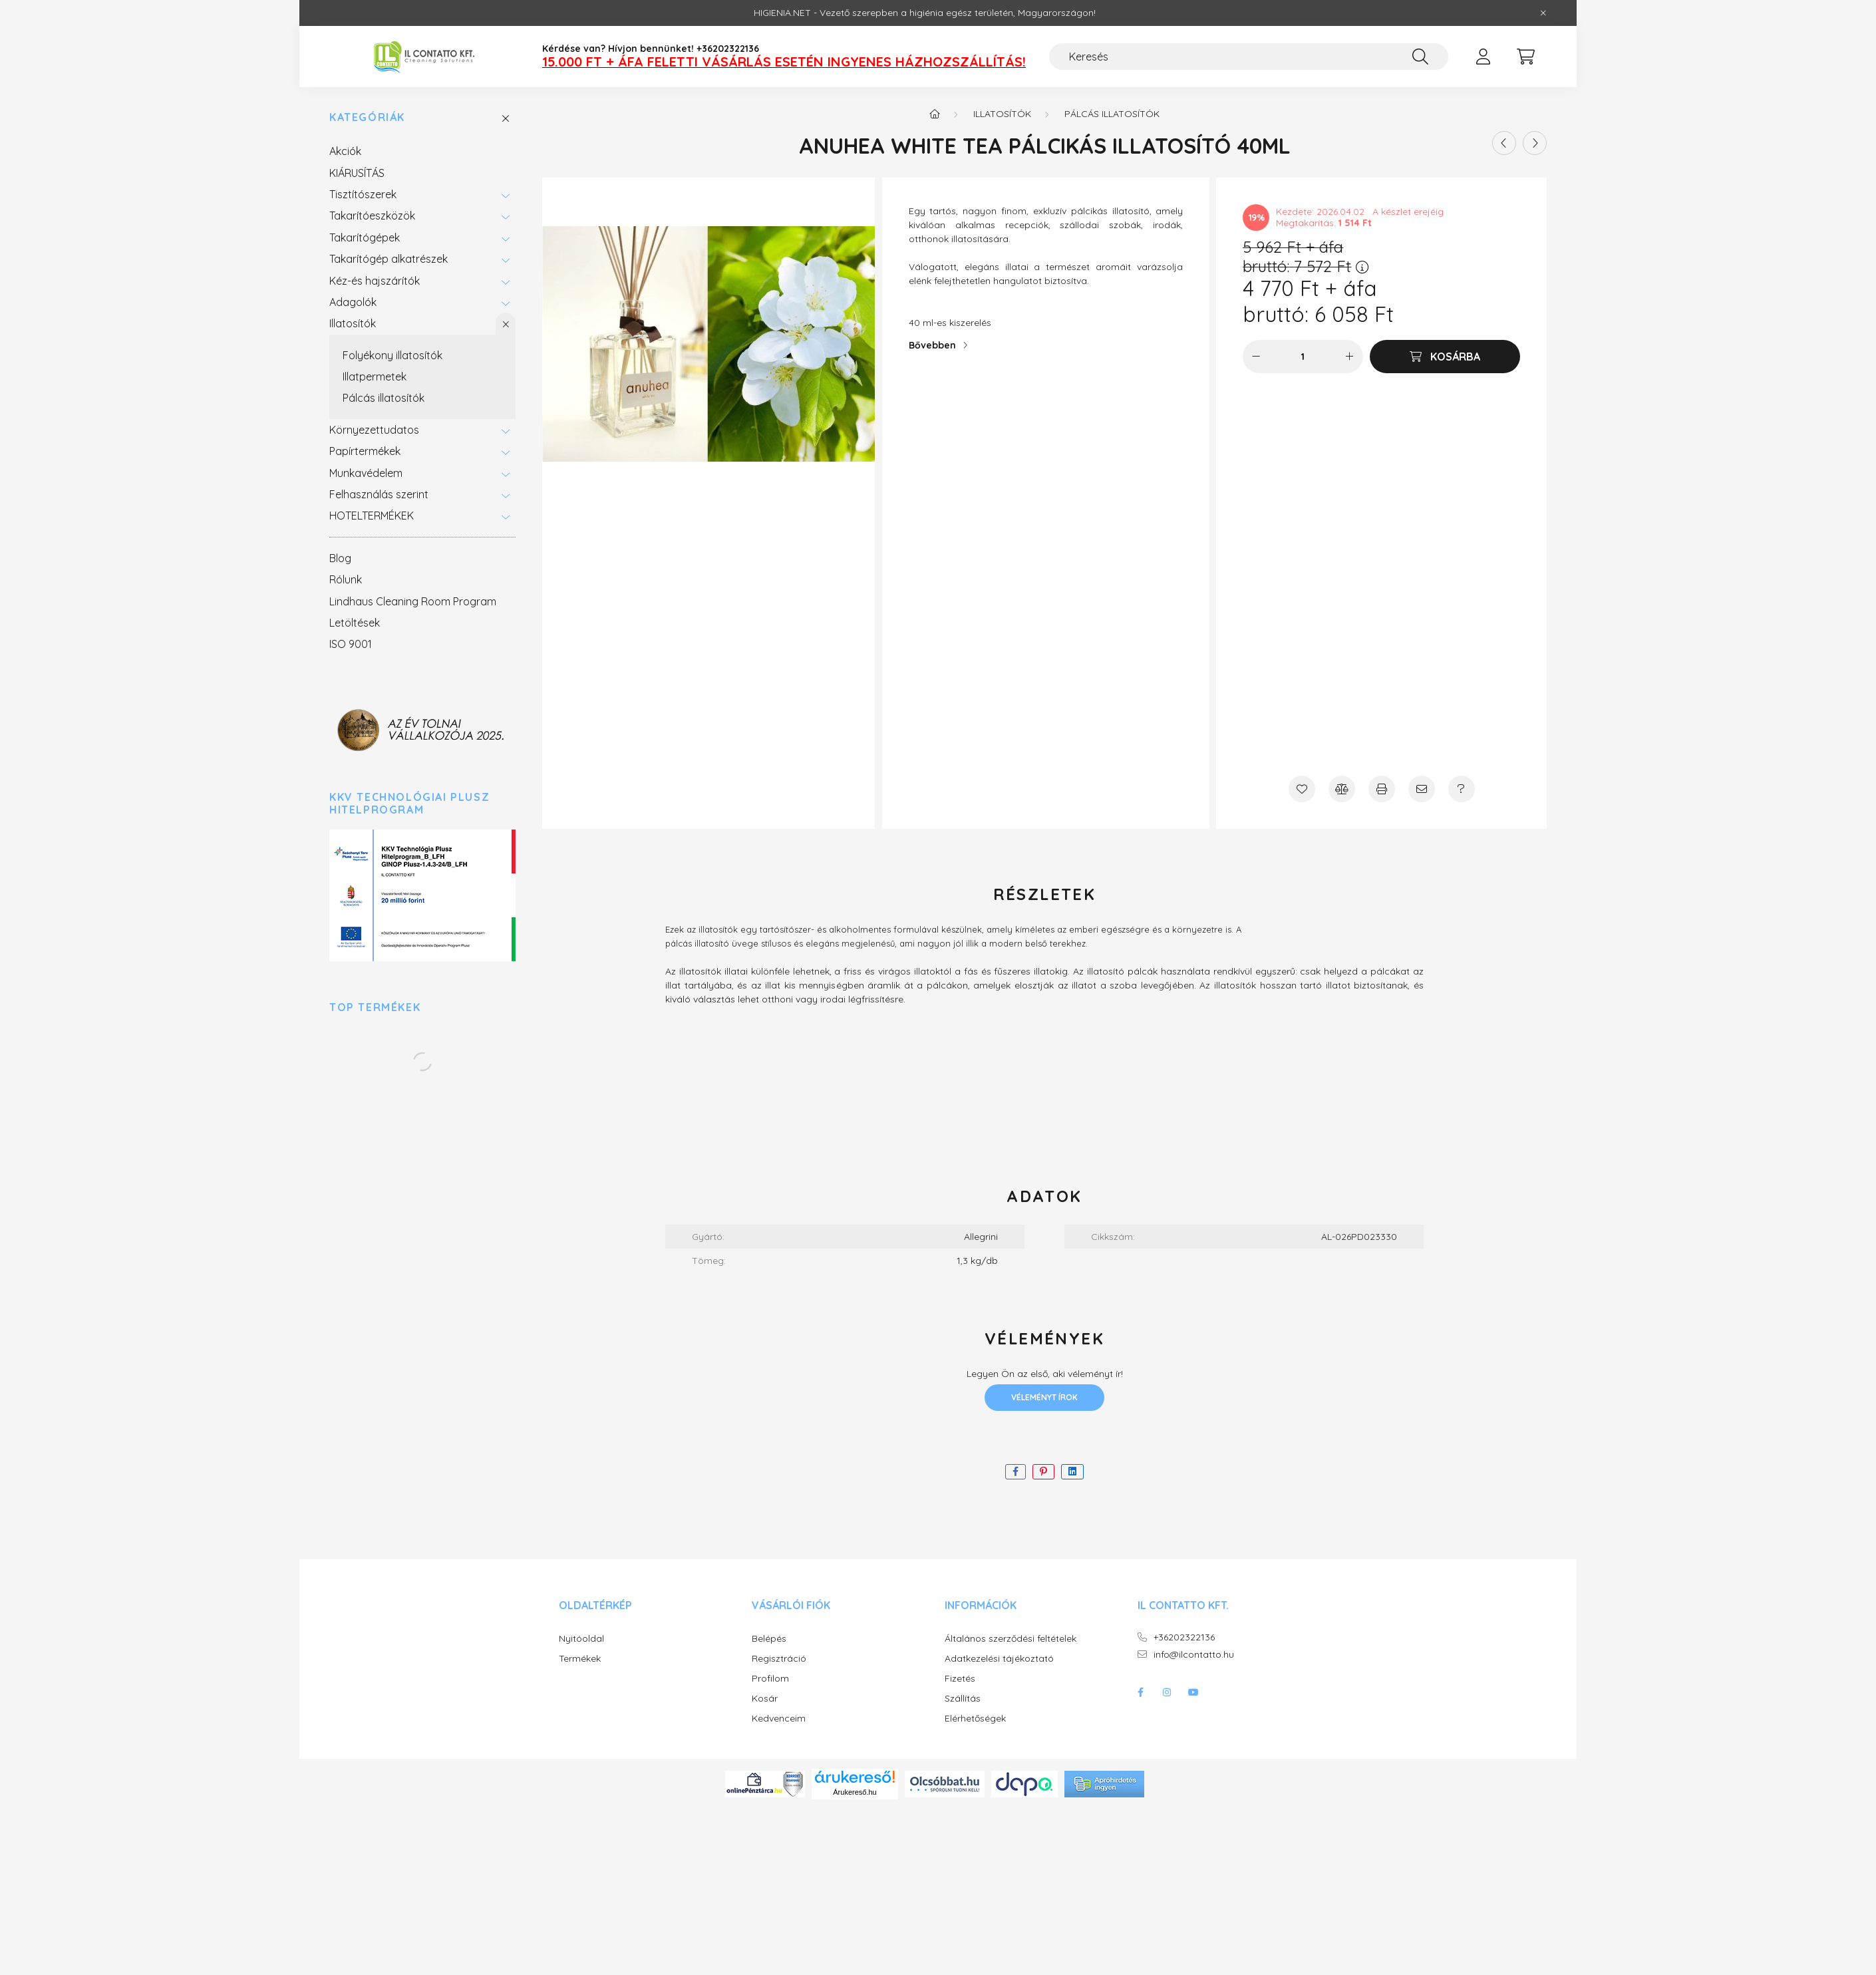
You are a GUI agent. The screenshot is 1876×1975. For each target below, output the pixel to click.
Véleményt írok (1044, 1397)
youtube (1193, 1692)
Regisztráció (779, 1658)
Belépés (769, 1638)
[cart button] (1525, 56)
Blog (340, 558)
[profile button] (1483, 56)
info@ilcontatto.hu (1194, 1654)
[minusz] (1256, 357)
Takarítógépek (364, 237)
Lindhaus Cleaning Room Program (412, 601)
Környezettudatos (374, 429)
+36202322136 (1184, 1637)
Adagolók (353, 302)
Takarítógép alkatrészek (388, 258)
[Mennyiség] (1303, 356)
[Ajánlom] (1421, 789)
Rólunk (345, 579)
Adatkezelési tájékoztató (999, 1658)
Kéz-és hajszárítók (374, 280)
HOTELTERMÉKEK (371, 515)
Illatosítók (352, 323)
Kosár (765, 1698)
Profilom (770, 1678)
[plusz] (1350, 357)
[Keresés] (1248, 56)
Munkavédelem (365, 473)
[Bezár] (1543, 13)
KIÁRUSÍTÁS (357, 173)
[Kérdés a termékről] (1461, 789)
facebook (1140, 1692)
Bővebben (932, 345)
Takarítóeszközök (372, 215)
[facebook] (1015, 1471)
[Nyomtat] (1381, 789)
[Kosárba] (1445, 356)
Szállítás (963, 1698)
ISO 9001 (350, 644)
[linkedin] (1072, 1471)
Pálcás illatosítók (383, 397)
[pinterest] (1043, 1471)
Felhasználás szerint (378, 494)
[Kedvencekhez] (1302, 789)
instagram (1167, 1692)
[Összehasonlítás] (1342, 789)
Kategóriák (367, 117)
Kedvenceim (779, 1718)
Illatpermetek (374, 376)
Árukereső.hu (854, 1792)
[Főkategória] (934, 114)
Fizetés (960, 1678)
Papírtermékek (364, 451)
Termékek (580, 1658)
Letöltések (354, 622)
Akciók (345, 151)
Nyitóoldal (581, 1638)
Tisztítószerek (362, 194)
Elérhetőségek (975, 1718)
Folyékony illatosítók (392, 355)
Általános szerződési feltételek (1010, 1638)
